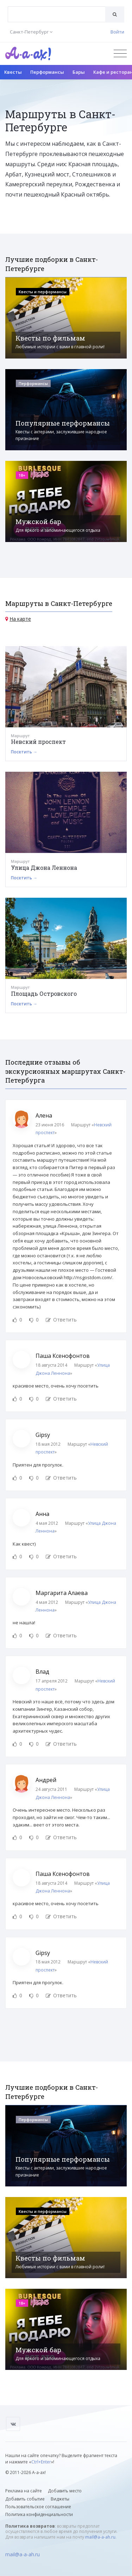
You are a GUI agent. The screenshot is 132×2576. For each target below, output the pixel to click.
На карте (20, 618)
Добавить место (65, 2491)
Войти (117, 32)
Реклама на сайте (23, 2491)
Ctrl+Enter (41, 2462)
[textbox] (56, 9)
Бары (79, 72)
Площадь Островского (44, 993)
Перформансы (47, 72)
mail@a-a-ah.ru (100, 2537)
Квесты (13, 72)
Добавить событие (25, 2499)
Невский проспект (38, 741)
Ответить (61, 1319)
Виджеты (60, 2499)
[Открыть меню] (120, 53)
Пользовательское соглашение (38, 2507)
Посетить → (24, 752)
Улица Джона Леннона (44, 867)
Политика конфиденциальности (39, 2514)
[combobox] (57, 14)
